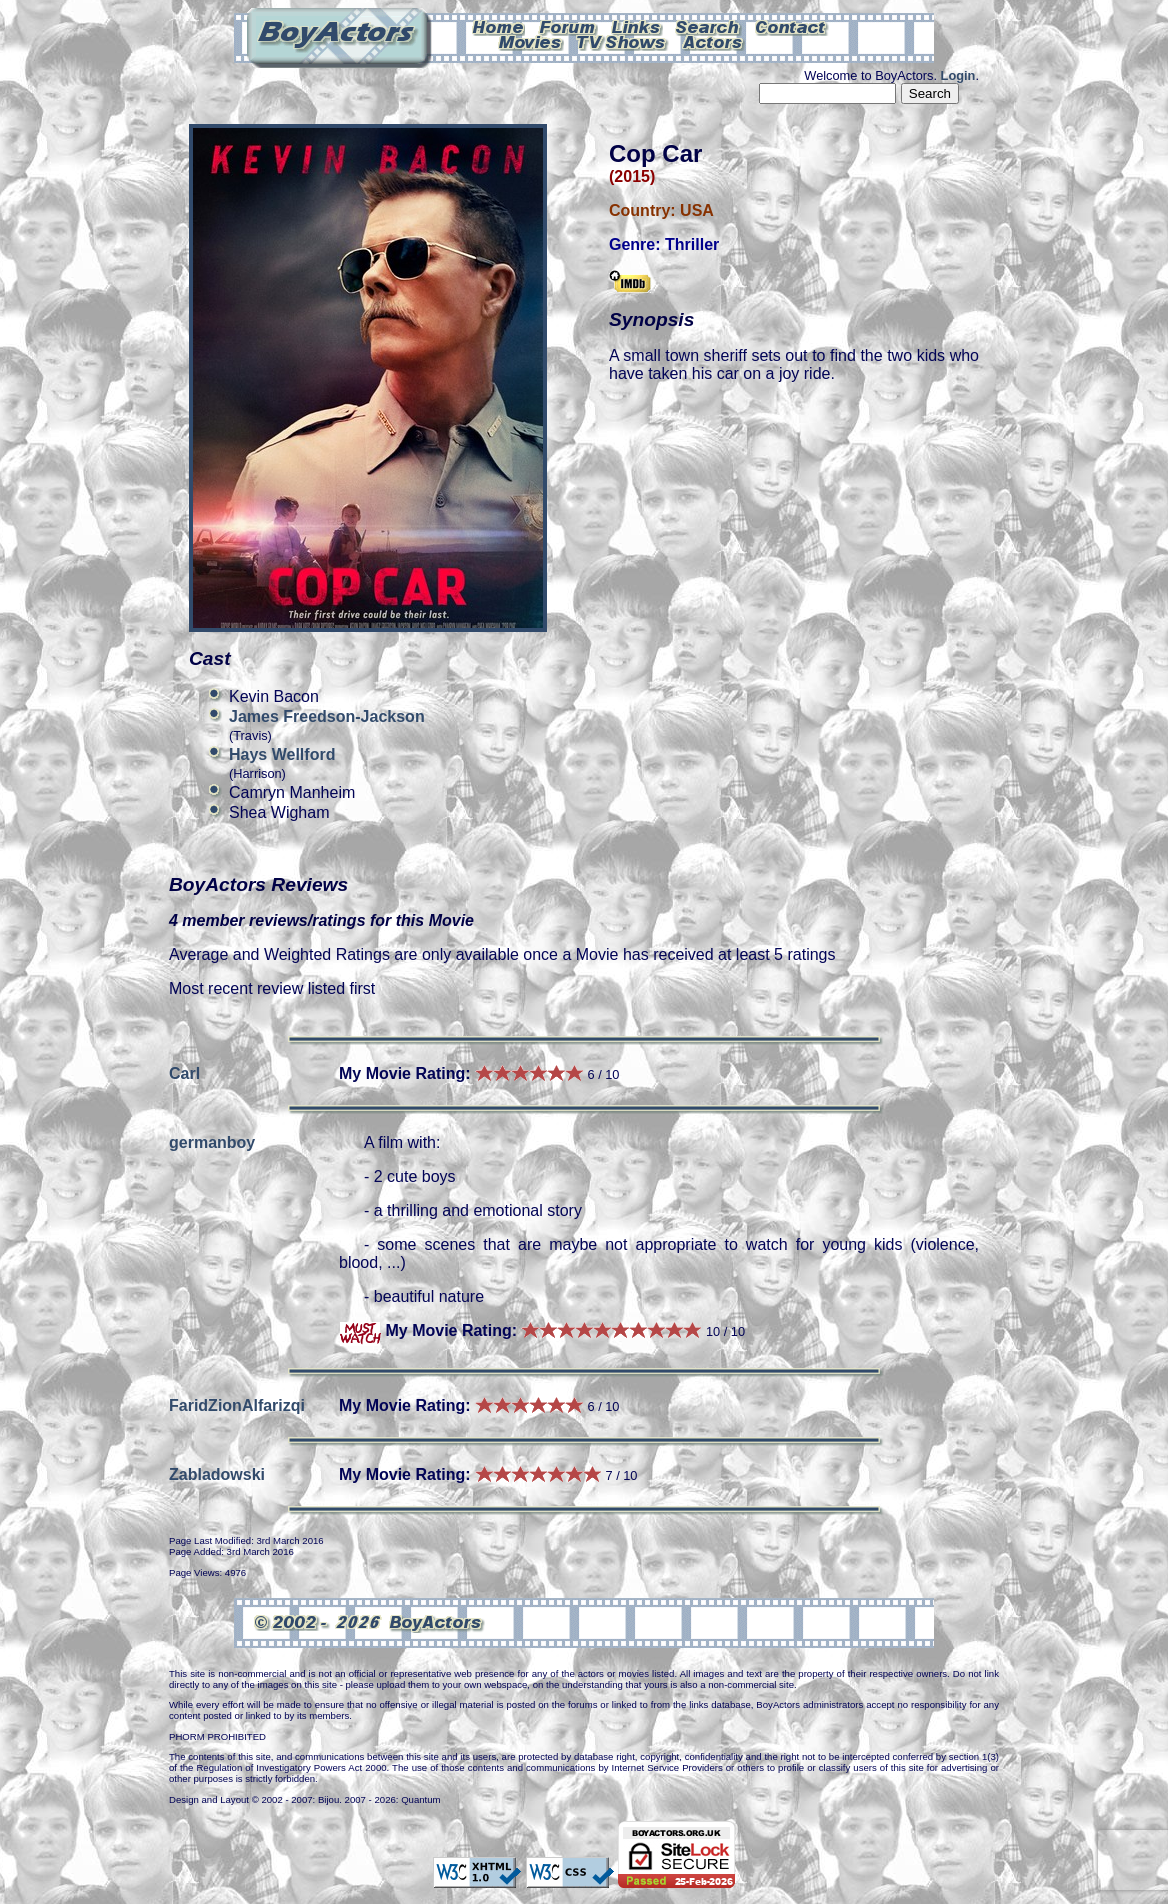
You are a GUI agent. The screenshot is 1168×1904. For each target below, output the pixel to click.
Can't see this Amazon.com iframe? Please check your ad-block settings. (1095, 138)
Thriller (692, 244)
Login (958, 75)
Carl (184, 1073)
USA (697, 210)
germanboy (212, 1142)
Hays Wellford (282, 754)
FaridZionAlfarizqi (237, 1405)
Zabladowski (217, 1474)
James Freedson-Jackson (327, 716)
